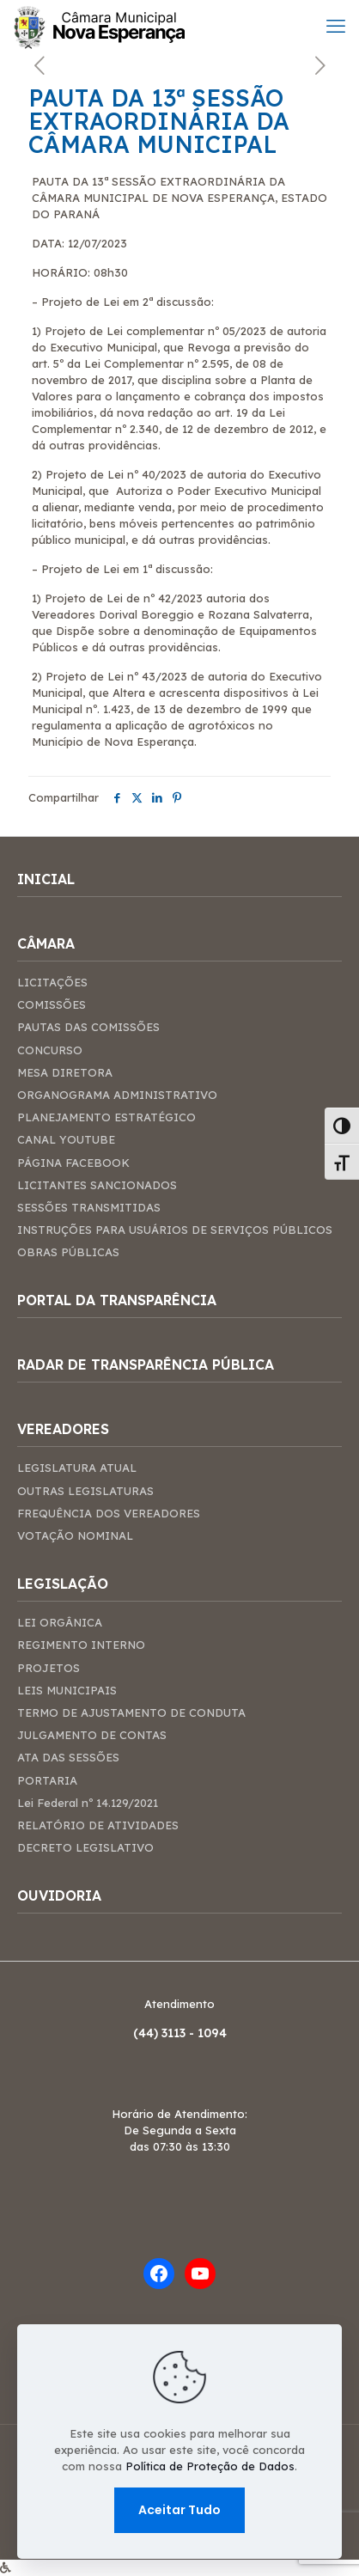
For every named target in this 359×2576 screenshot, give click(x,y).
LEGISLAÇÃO (62, 1584)
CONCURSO (49, 1050)
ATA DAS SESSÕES (68, 1757)
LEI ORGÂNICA (59, 1622)
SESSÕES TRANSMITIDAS (89, 1207)
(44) (147, 2033)
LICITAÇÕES (52, 982)
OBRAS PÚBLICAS (68, 1252)
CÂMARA (46, 944)
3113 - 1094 (194, 2033)
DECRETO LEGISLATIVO (85, 1847)
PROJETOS (48, 1668)
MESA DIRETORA (65, 1072)
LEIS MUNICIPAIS (67, 1690)
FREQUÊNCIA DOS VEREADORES (108, 1513)
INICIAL (46, 879)
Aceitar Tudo (179, 2509)
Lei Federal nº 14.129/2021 (87, 1803)
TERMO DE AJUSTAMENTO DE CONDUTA (131, 1712)
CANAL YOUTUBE (66, 1139)
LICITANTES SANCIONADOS (97, 1185)
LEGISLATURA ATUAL (77, 1467)
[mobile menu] (335, 25)
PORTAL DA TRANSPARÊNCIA (116, 1300)
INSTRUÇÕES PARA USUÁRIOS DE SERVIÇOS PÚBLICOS (174, 1229)
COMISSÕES (51, 1004)
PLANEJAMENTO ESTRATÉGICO (106, 1117)
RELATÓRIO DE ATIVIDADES (98, 1825)
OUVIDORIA (59, 1896)
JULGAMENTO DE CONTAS (92, 1735)
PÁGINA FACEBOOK (73, 1162)
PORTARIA (47, 1780)
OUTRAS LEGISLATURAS (85, 1491)
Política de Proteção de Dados (210, 2466)
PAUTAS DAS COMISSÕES (88, 1027)
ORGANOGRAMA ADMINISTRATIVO (117, 1095)
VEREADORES (63, 1429)
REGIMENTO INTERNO (81, 1644)
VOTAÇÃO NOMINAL (75, 1535)
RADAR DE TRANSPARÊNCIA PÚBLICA (145, 1365)
